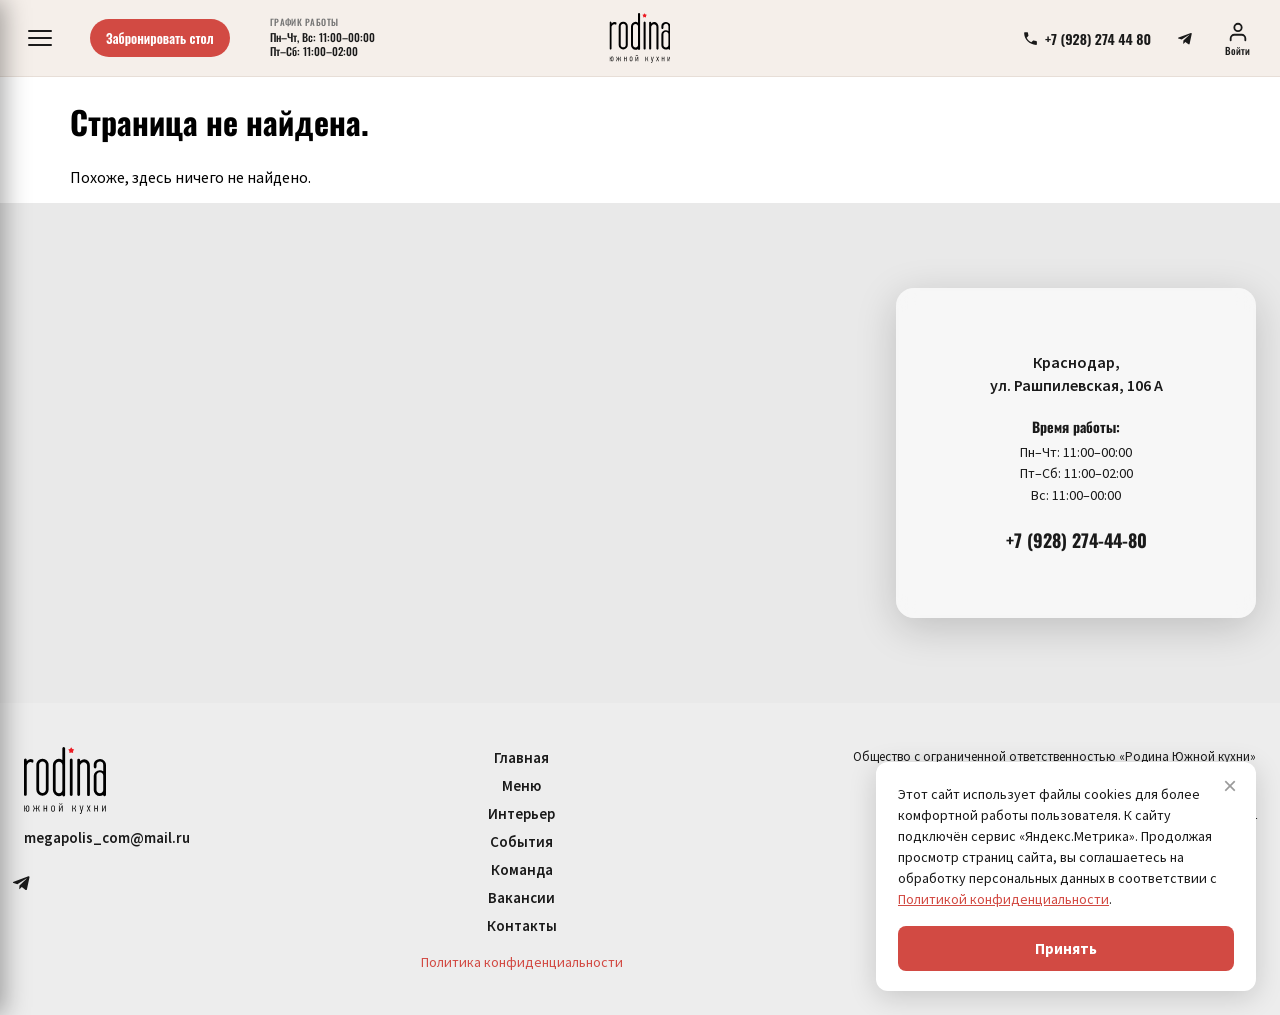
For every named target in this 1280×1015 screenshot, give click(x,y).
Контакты (522, 925)
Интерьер (521, 813)
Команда (522, 869)
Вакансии (521, 897)
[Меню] (40, 38)
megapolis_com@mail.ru (107, 837)
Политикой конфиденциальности (1003, 899)
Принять (1066, 948)
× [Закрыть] (1230, 785)
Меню (521, 785)
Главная (521, 757)
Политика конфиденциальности (522, 962)
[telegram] (1185, 38)
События (521, 841)
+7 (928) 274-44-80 (1076, 540)
